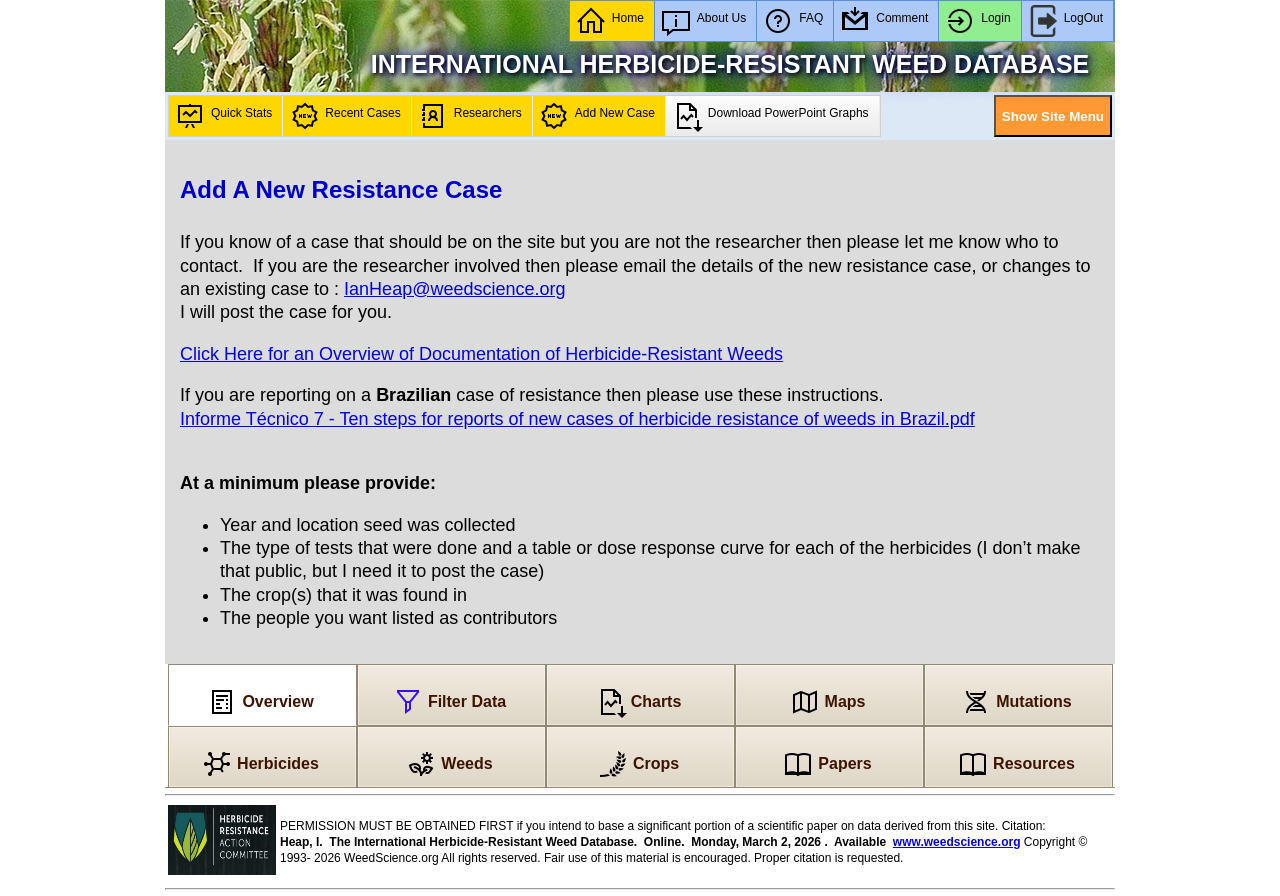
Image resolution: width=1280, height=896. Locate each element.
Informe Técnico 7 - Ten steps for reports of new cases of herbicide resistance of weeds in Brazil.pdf (577, 419)
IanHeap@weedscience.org (454, 289)
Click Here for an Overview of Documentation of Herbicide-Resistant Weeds (481, 354)
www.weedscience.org (957, 842)
